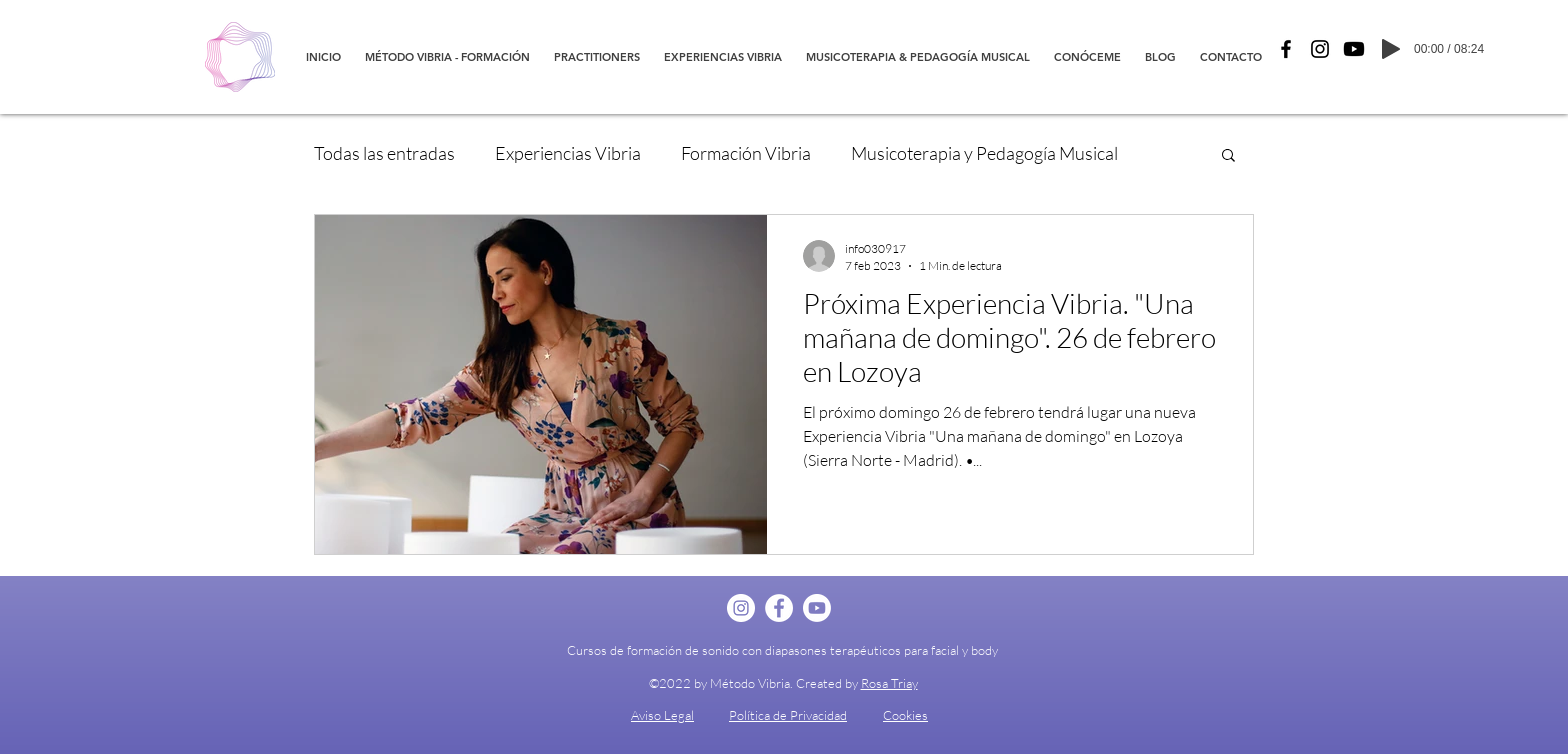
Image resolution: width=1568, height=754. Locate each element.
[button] (1228, 156)
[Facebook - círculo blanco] (779, 608)
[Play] (1391, 49)
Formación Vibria (746, 153)
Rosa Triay (889, 683)
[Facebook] (1286, 49)
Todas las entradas (384, 153)
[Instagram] (1320, 49)
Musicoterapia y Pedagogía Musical (984, 153)
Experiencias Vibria (568, 153)
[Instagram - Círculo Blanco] (741, 608)
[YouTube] (1354, 49)
